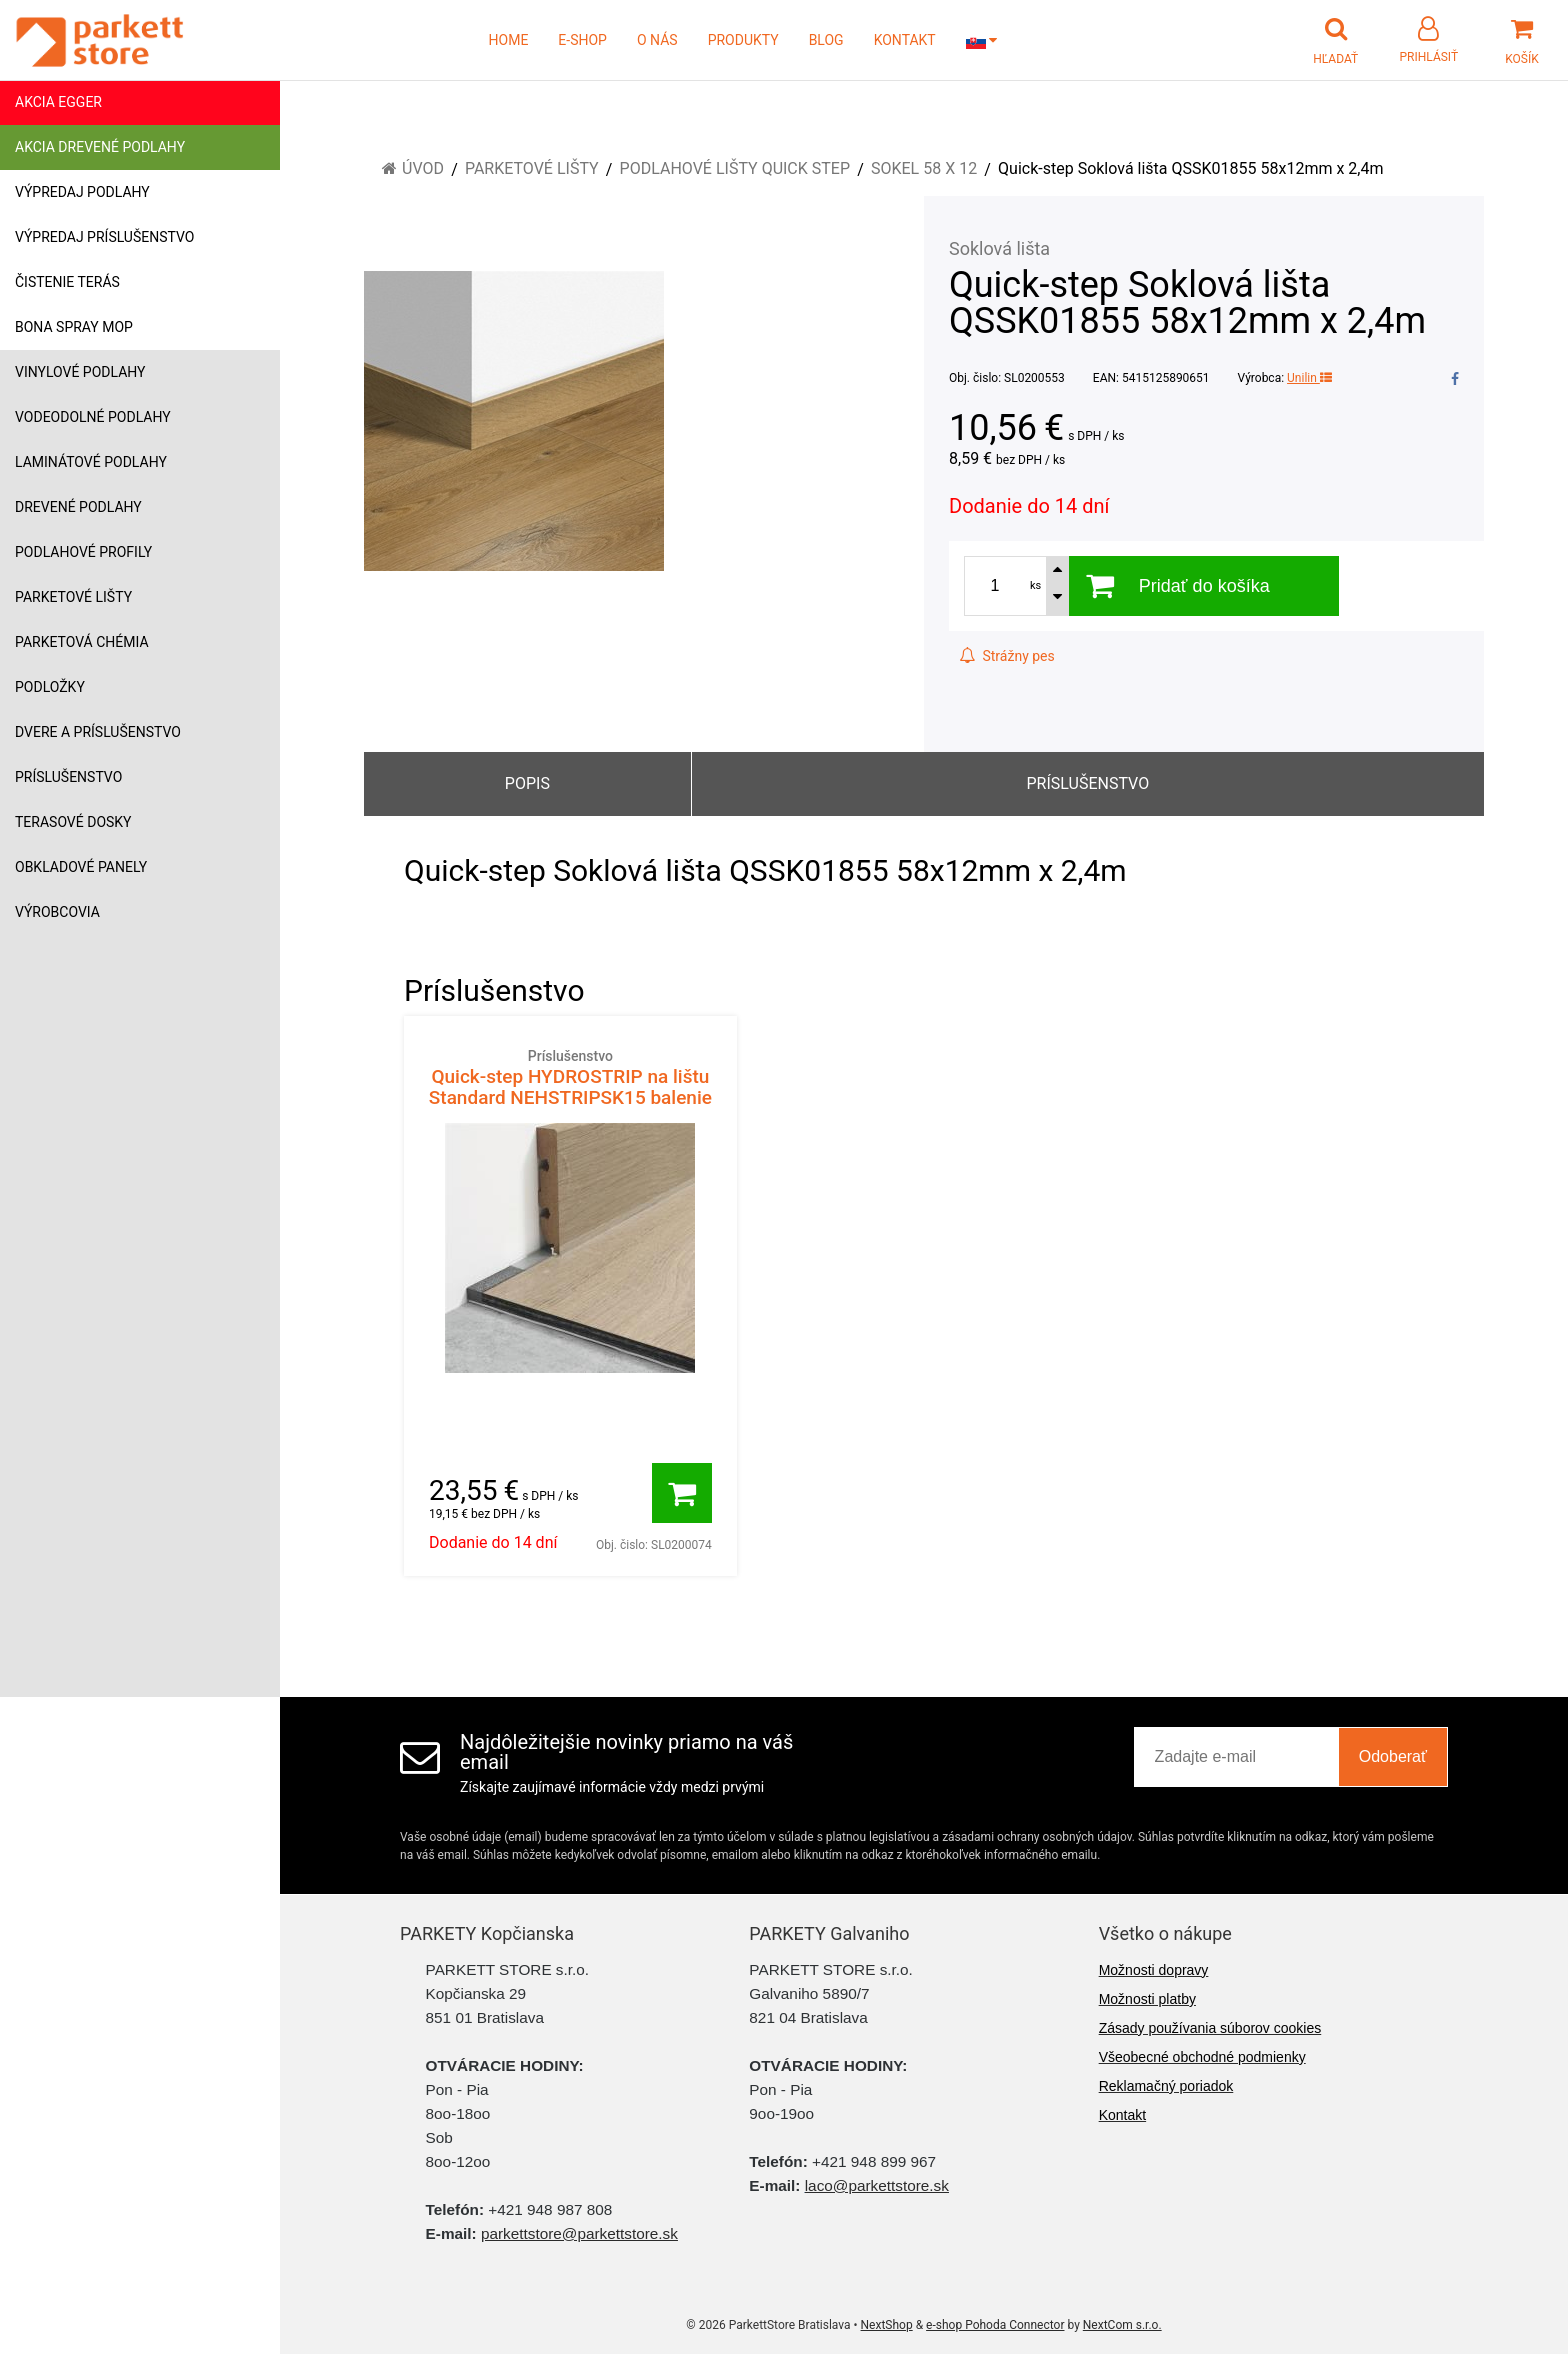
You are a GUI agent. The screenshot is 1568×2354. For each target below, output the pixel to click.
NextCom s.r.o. (1122, 2325)
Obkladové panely (81, 867)
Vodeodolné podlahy (93, 417)
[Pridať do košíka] (682, 1493)
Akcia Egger (58, 102)
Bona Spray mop (74, 327)
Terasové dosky (73, 822)
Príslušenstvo (68, 777)
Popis (527, 783)
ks (1035, 585)
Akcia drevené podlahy (100, 147)
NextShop (887, 2325)
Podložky (50, 687)
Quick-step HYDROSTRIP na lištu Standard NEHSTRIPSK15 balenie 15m (570, 1088)
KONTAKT (905, 40)
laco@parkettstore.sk (877, 2185)
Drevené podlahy (78, 507)
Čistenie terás (67, 282)
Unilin (1309, 378)
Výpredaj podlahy (82, 192)
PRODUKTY (743, 40)
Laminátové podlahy (91, 462)
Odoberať (1393, 1756)
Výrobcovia (57, 912)
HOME (509, 40)
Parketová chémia (82, 642)
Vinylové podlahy (80, 372)
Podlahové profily (83, 552)
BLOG (826, 40)
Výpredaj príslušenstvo (104, 237)
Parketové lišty (73, 597)
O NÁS (657, 40)
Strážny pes (1007, 656)
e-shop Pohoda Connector (995, 2325)
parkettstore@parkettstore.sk (579, 2233)
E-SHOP (582, 40)
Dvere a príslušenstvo (98, 732)
